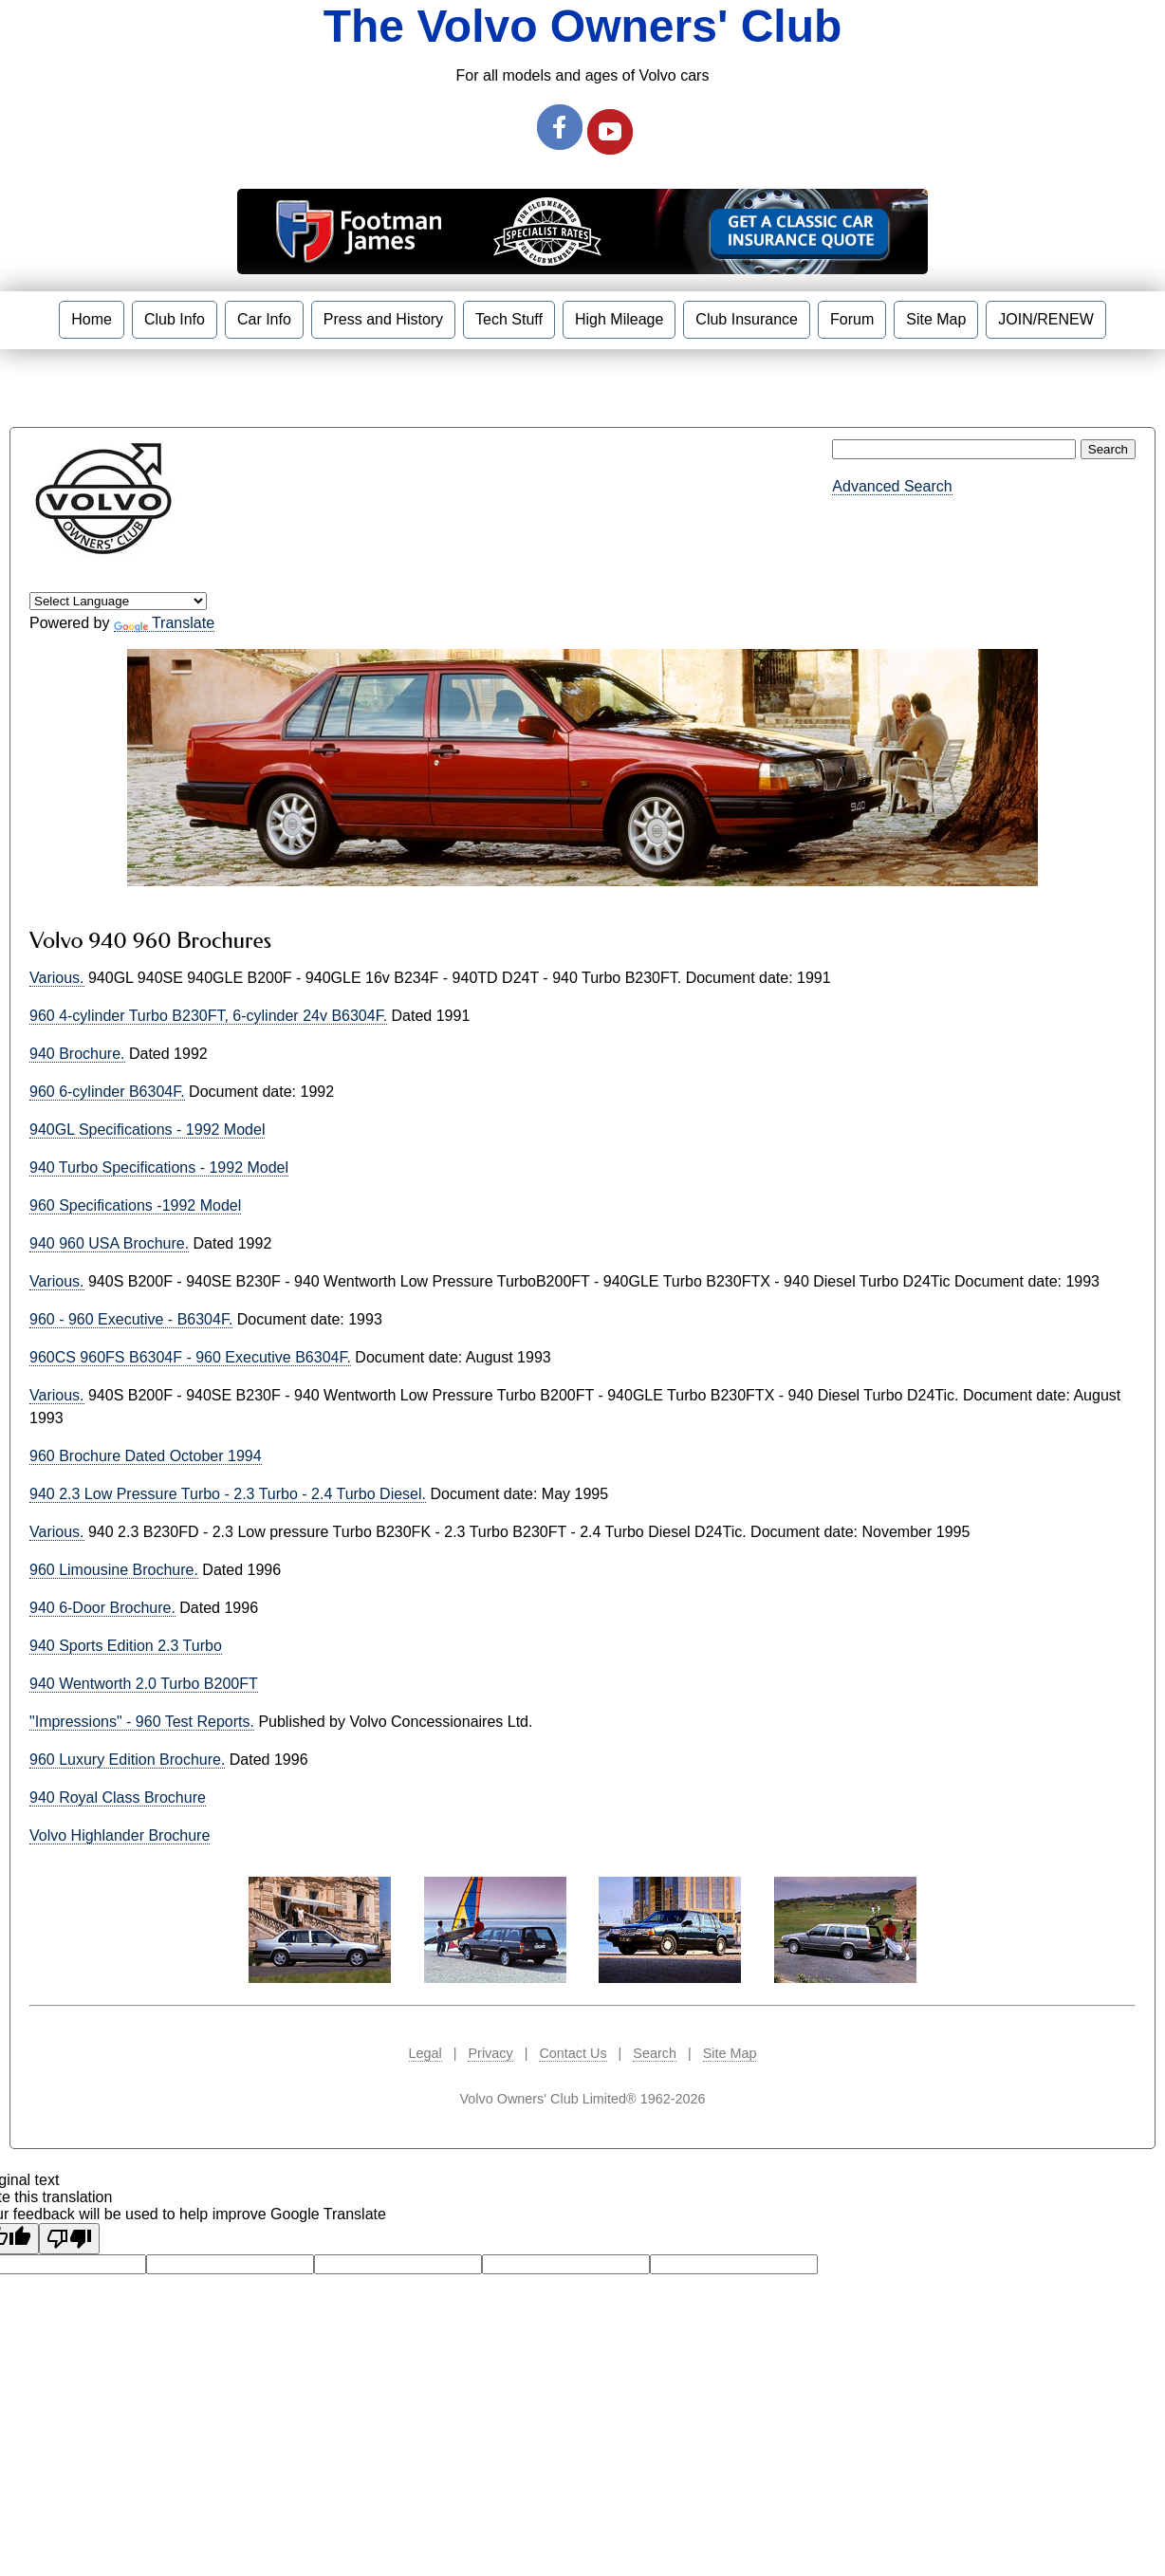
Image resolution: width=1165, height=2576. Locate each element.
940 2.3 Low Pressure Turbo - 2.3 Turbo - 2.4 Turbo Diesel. (227, 1494)
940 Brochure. (77, 1054)
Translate (164, 623)
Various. (56, 978)
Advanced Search (892, 486)
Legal (425, 2053)
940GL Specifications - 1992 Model (147, 1129)
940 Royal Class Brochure (117, 1797)
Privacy (490, 2053)
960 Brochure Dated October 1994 (145, 1456)
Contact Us (572, 2053)
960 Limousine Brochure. (113, 1570)
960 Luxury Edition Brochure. (127, 1759)
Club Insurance (746, 319)
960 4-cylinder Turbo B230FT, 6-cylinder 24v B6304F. (208, 1016)
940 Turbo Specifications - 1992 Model (158, 1167)
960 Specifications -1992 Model (135, 1205)
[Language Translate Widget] (118, 601)
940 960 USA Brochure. (109, 1243)
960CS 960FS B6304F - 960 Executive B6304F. (190, 1357)
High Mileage (619, 319)
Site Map (936, 319)
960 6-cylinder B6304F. (107, 1092)
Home (91, 319)
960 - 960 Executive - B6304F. (130, 1319)
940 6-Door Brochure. (102, 1608)
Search (654, 2053)
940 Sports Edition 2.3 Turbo (125, 1646)
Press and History (383, 319)
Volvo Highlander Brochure (119, 1835)
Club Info (174, 319)
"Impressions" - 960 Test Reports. (141, 1722)
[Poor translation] (69, 2238)
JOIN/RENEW (1045, 319)
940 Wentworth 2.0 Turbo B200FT (143, 1684)
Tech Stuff (509, 319)
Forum (852, 319)
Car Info (264, 319)
